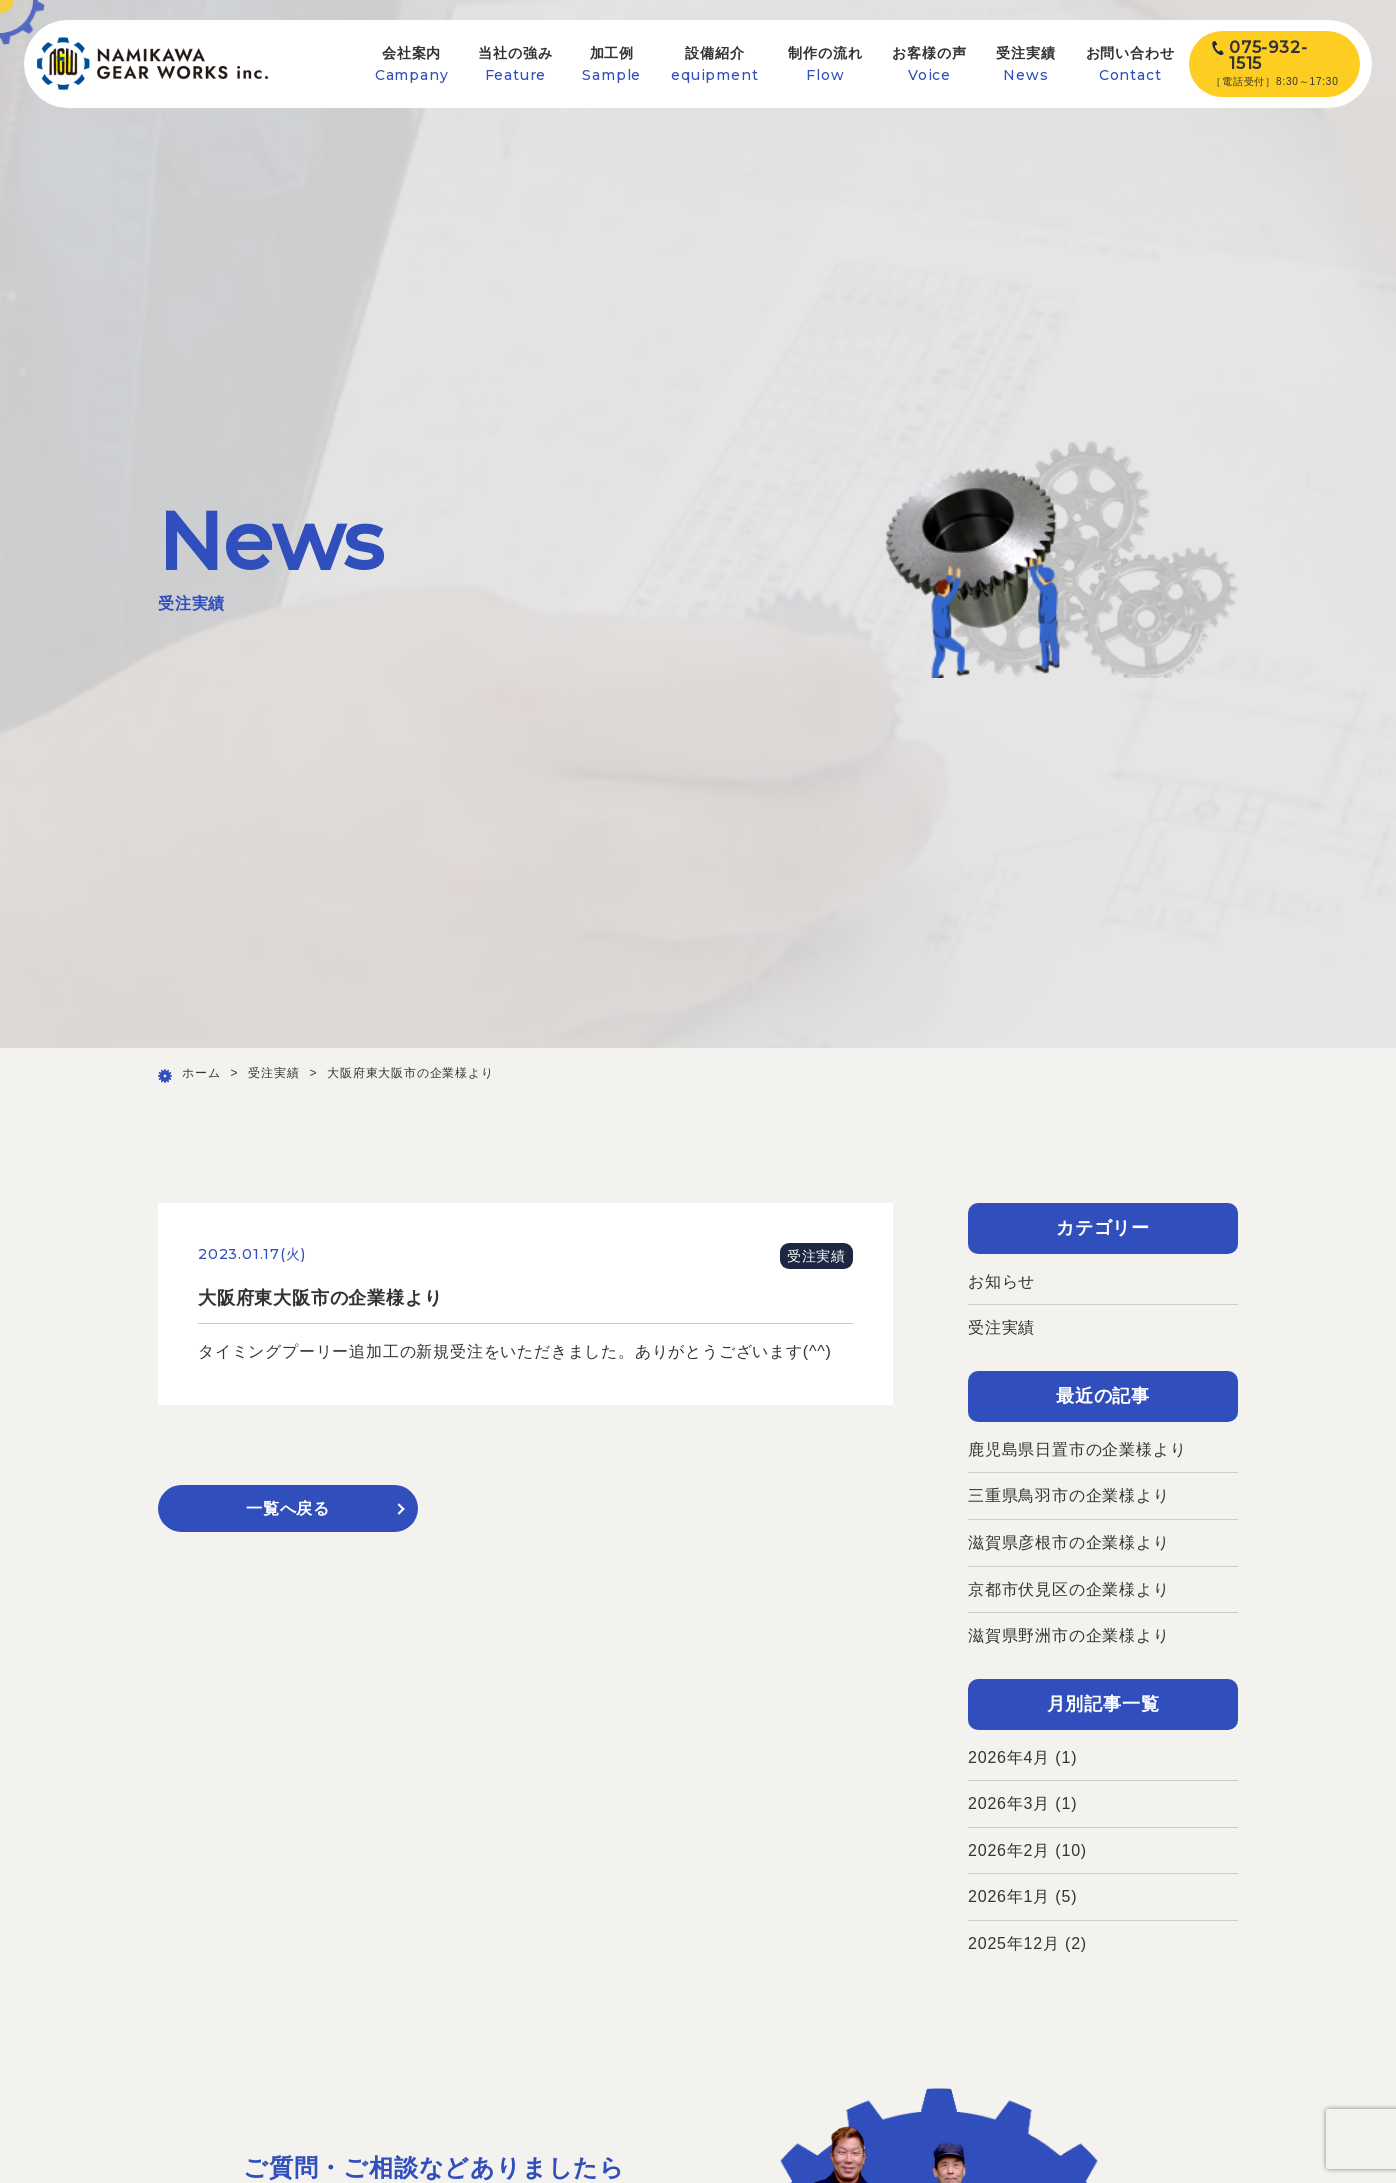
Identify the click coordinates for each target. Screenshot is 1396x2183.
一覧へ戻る (288, 1508)
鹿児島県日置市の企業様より (1077, 1449)
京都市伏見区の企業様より (1069, 1589)
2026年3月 (1009, 1803)
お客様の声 (929, 64)
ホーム (201, 1073)
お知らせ (1001, 1281)
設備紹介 (714, 64)
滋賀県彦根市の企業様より (1069, 1542)
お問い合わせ (1130, 64)
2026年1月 (1009, 1896)
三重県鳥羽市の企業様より (1069, 1495)
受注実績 (1025, 64)
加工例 (611, 64)
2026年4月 (1009, 1757)
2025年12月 (1014, 1943)
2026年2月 (1009, 1850)
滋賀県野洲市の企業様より (1069, 1635)
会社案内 (412, 64)
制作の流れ (825, 64)
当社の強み (515, 64)
